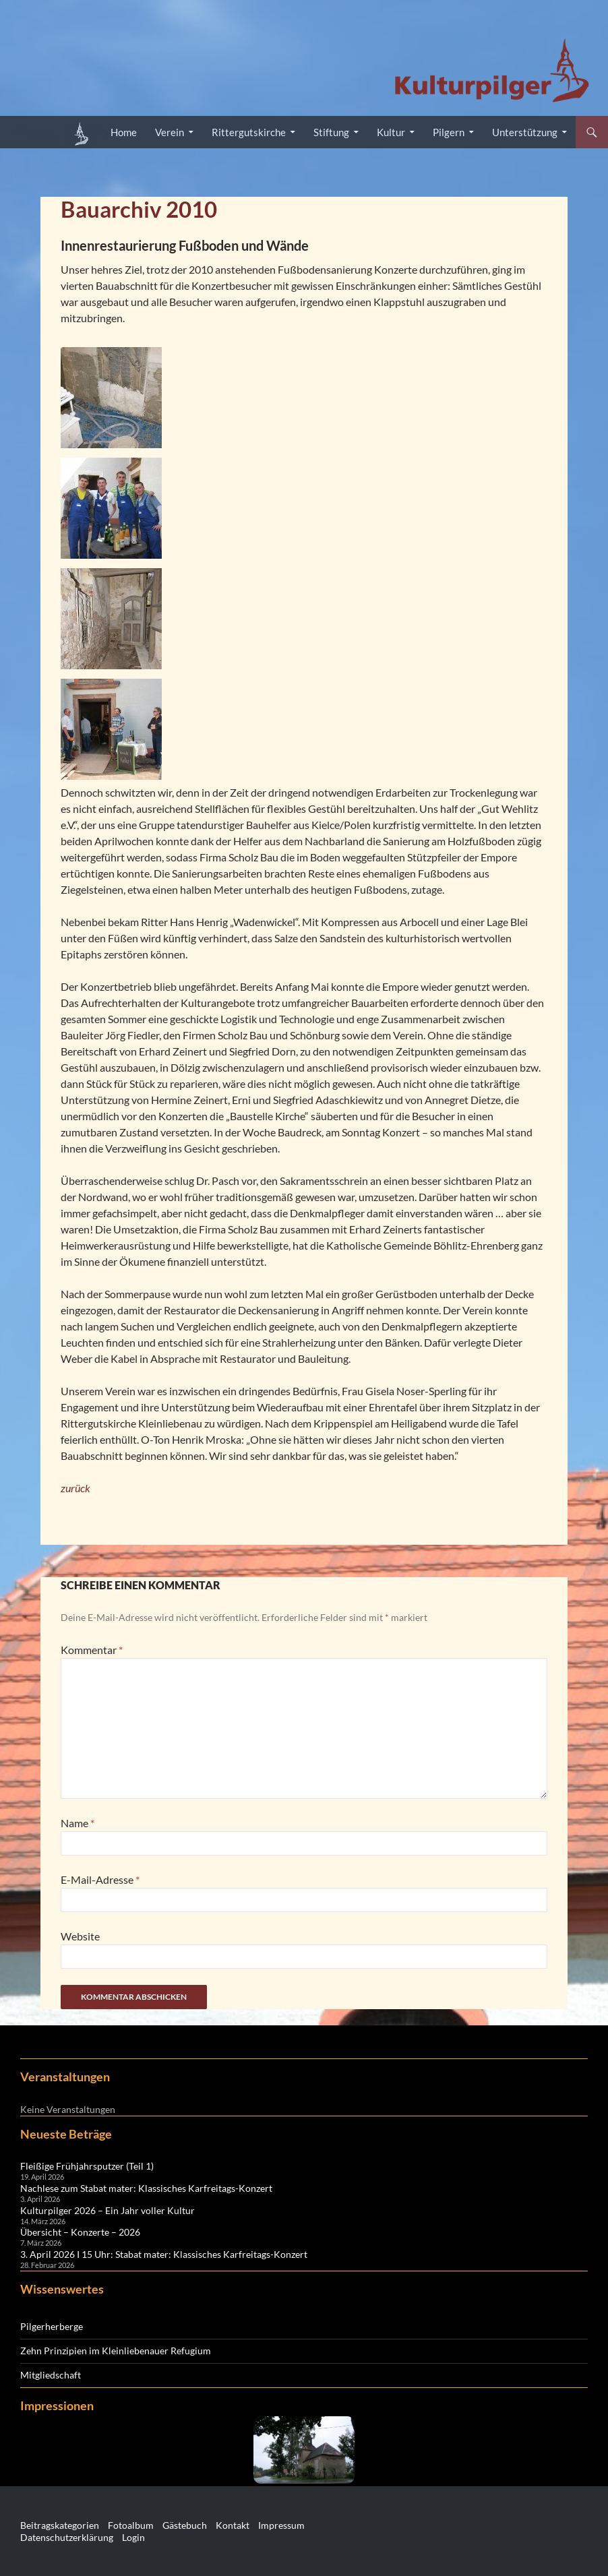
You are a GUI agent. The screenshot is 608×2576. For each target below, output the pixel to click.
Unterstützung (524, 132)
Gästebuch (184, 2525)
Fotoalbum (131, 2525)
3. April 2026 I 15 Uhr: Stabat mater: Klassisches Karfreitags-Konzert (163, 2254)
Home (124, 132)
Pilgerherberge (51, 2326)
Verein (169, 132)
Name (77, 1822)
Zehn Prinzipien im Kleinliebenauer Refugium (115, 2350)
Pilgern (448, 132)
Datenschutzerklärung (66, 2537)
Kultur (391, 132)
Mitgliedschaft (50, 2375)
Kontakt (232, 2525)
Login (133, 2537)
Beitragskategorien (59, 2525)
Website (80, 1936)
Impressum (281, 2525)
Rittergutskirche (249, 132)
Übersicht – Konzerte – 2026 (80, 2232)
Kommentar (92, 1649)
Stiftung (331, 132)
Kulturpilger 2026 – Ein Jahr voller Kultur (107, 2210)
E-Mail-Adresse (100, 1879)
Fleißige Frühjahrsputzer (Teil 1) (87, 2166)
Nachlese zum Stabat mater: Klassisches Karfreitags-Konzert (146, 2188)
